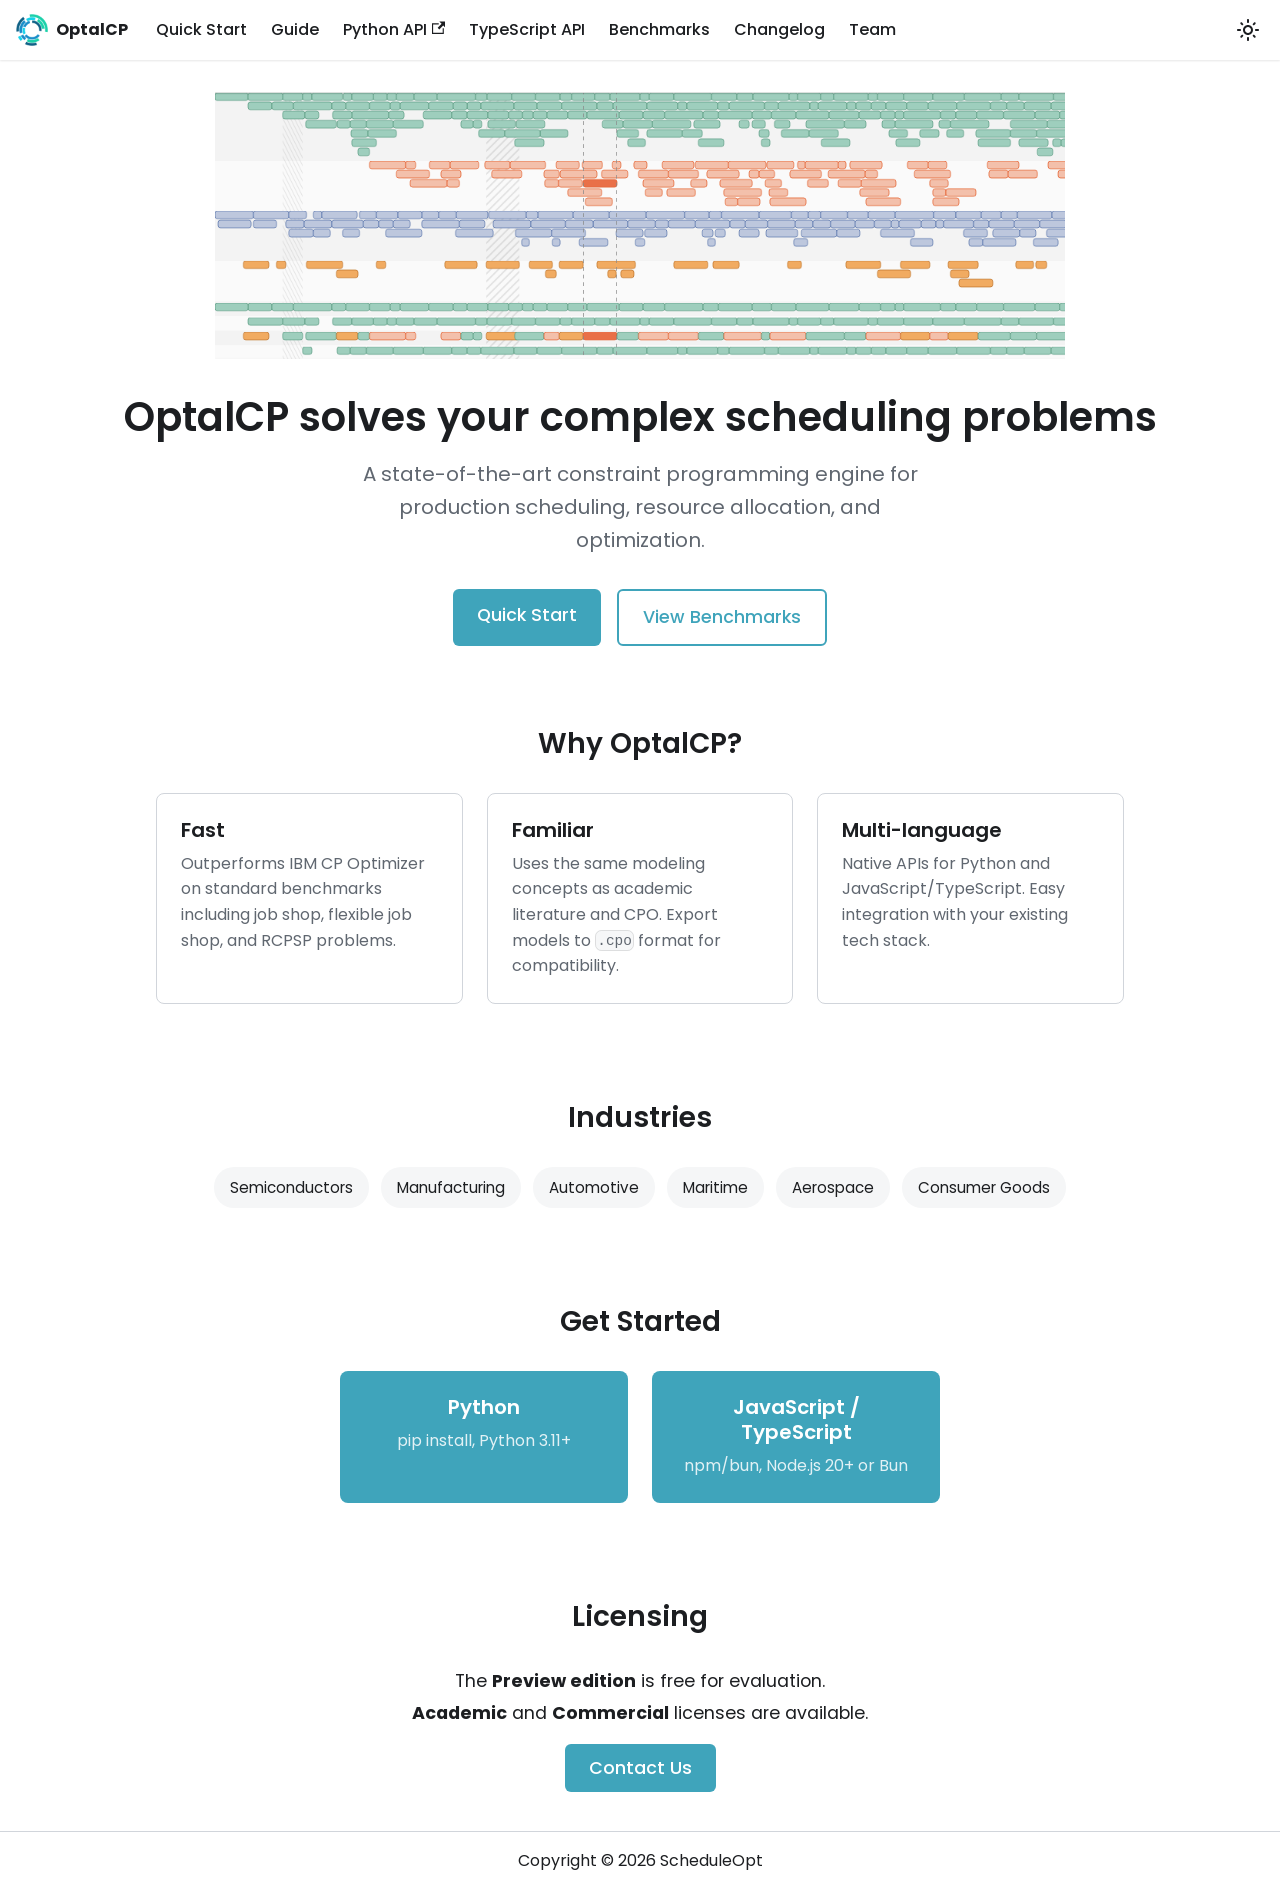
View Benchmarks (722, 617)
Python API (394, 29)
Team (872, 29)
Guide (295, 29)
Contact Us (640, 1768)
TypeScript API (527, 29)
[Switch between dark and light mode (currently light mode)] (1248, 30)
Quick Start (201, 29)
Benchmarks (659, 29)
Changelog (779, 29)
